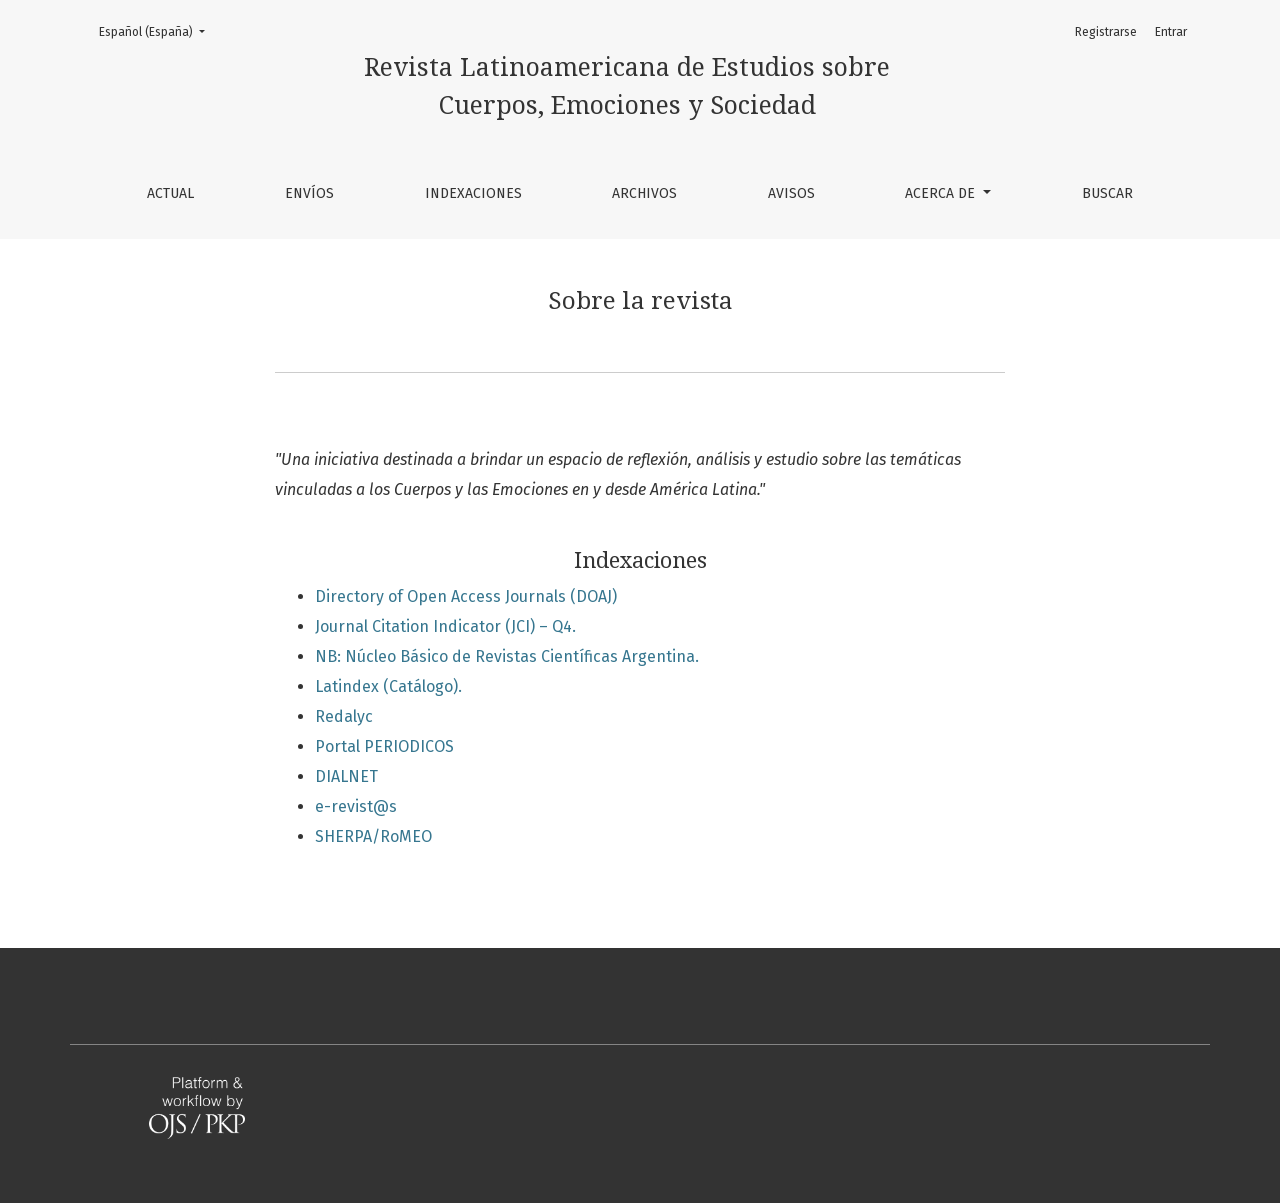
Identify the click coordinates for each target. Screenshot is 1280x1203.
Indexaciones (473, 193)
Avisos (791, 193)
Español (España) (158, 30)
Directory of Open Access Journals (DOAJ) (466, 596)
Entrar (1171, 32)
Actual (170, 193)
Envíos (309, 193)
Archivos (644, 193)
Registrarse (1106, 32)
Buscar (1107, 193)
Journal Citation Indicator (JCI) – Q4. (445, 626)
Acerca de (942, 193)
